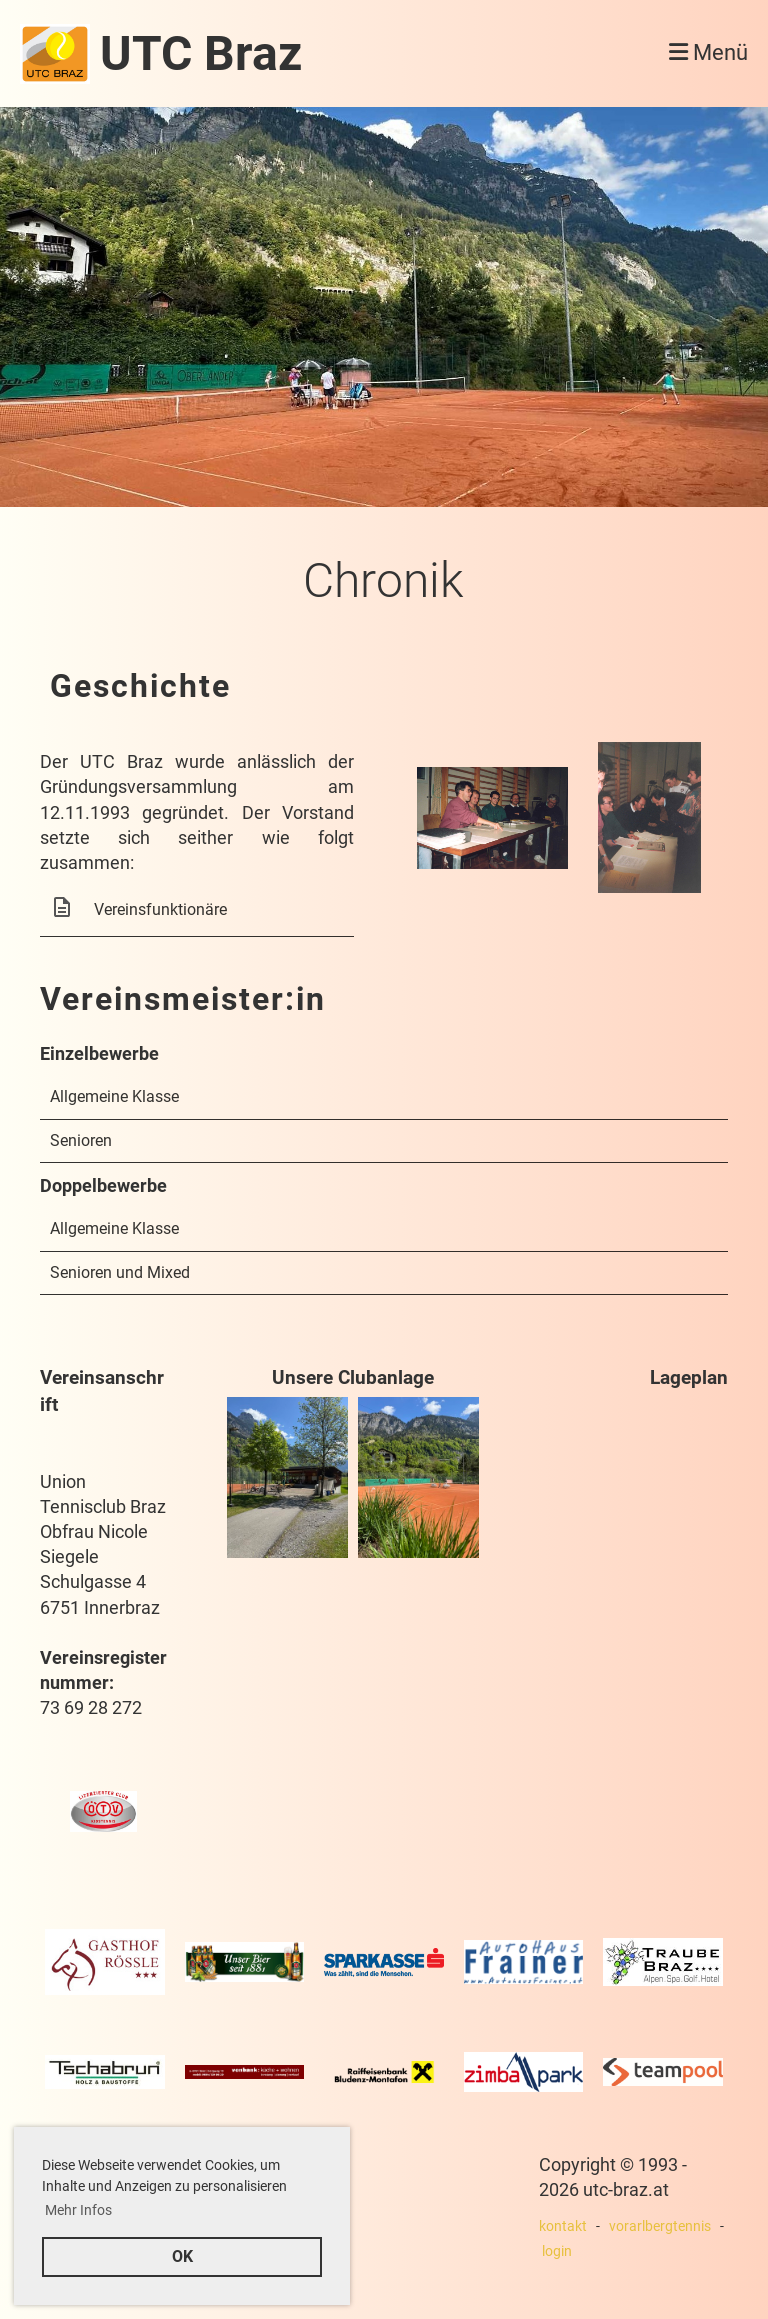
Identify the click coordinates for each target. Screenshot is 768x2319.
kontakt (563, 2226)
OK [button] (182, 2256)
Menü (708, 52)
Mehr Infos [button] (78, 2210)
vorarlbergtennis (660, 2226)
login (557, 2251)
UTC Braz (201, 53)
